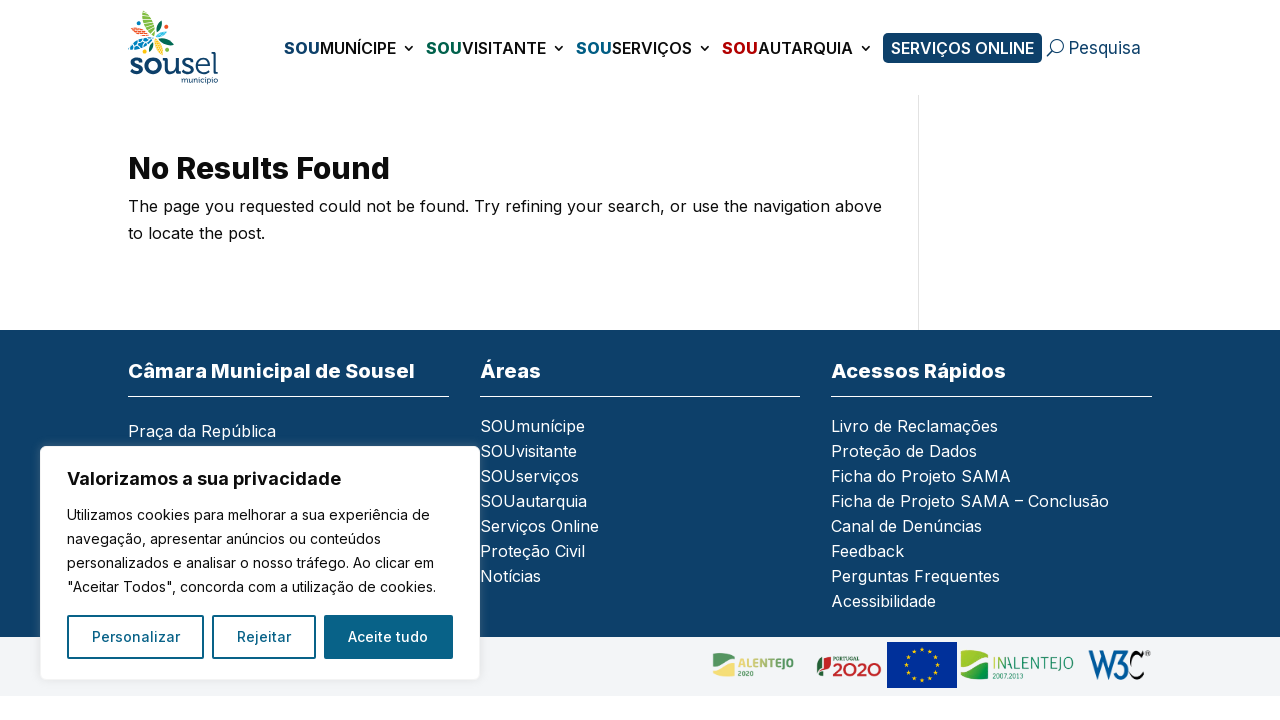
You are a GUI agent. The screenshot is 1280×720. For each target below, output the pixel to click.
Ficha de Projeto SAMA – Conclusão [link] (970, 502)
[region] (260, 563)
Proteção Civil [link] (532, 552)
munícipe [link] (340, 48)
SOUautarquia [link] (533, 502)
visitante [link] (486, 48)
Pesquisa (1105, 48)
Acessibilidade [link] (883, 602)
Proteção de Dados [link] (904, 452)
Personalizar (136, 636)
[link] (179, 47)
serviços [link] (634, 48)
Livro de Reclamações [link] (914, 427)
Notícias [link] (510, 577)
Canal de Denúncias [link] (906, 527)
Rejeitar (264, 636)
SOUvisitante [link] (528, 452)
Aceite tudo (388, 636)
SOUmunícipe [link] (532, 427)
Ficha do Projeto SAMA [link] (921, 477)
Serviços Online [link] (962, 48)
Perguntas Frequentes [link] (915, 577)
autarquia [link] (787, 48)
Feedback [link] (867, 552)
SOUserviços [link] (529, 477)
